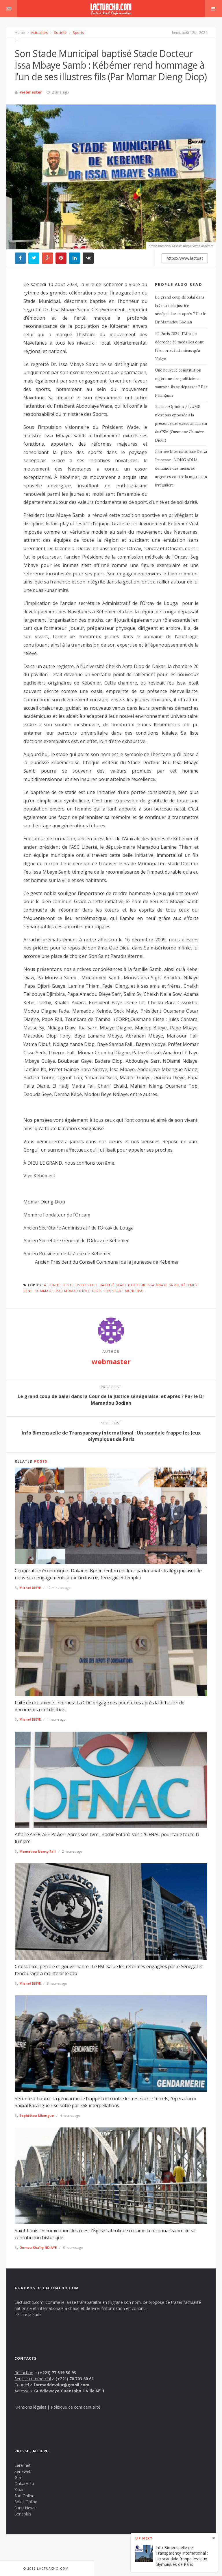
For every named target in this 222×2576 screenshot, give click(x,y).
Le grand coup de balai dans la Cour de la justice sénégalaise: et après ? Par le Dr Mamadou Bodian (180, 310)
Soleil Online (25, 2501)
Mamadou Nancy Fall (37, 1851)
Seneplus (22, 2514)
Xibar (19, 2489)
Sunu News (25, 2508)
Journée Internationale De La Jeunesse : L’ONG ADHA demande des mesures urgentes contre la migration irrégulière (181, 468)
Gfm (18, 2477)
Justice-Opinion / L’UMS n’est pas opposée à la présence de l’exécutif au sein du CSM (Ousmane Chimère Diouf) (181, 423)
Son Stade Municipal (124, 1291)
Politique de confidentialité (75, 2407)
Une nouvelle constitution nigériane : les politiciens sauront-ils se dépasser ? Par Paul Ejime (181, 383)
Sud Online (24, 2495)
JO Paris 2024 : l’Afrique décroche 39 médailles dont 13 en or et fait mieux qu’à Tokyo (179, 346)
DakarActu (24, 2483)
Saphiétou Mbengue (36, 2115)
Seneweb (23, 2471)
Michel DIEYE (30, 1587)
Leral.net (22, 2465)
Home (20, 32)
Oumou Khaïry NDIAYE (38, 2247)
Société (60, 32)
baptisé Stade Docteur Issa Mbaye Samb (139, 1285)
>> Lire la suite (28, 2314)
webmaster (31, 92)
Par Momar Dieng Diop (78, 1291)
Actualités (39, 32)
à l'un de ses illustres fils (70, 1285)
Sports (78, 32)
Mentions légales (30, 2407)
